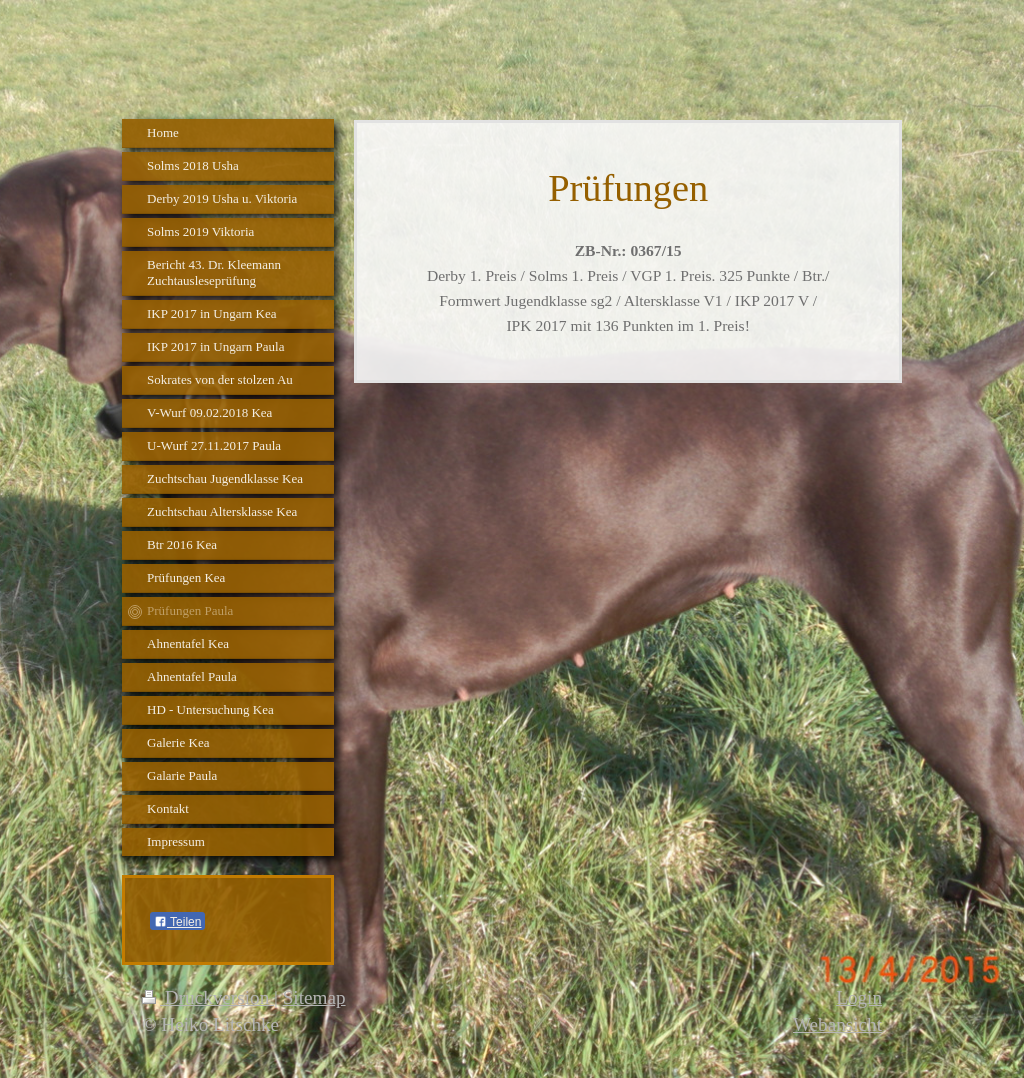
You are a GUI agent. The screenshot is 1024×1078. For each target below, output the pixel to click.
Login (859, 997)
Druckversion (208, 997)
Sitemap (314, 997)
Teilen (177, 922)
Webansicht (837, 1024)
